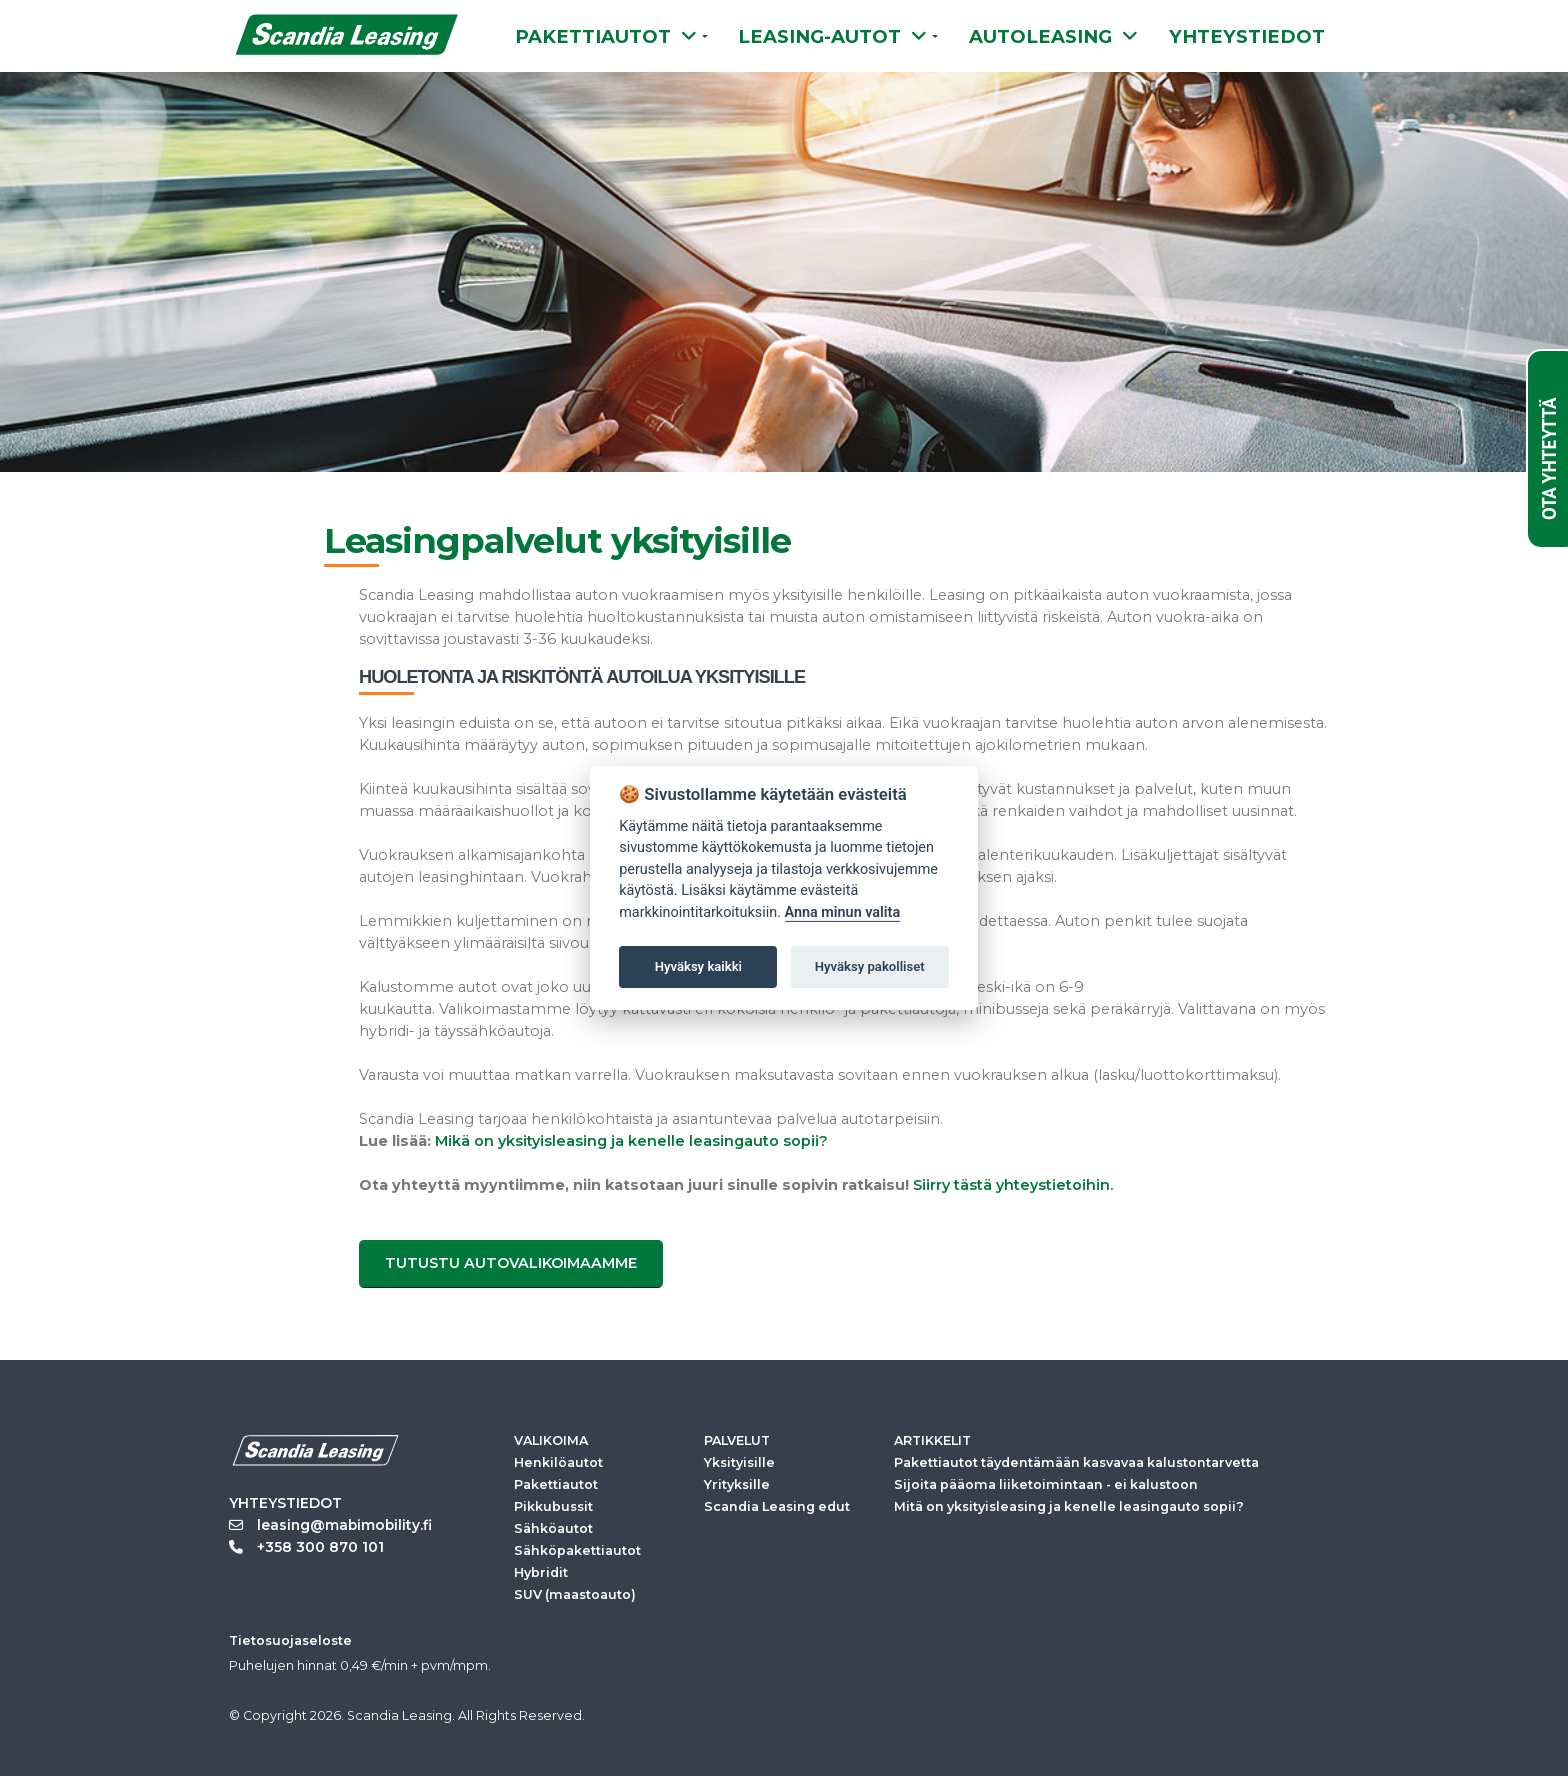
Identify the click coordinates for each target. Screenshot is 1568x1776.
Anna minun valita (843, 912)
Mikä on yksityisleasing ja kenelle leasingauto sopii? (631, 1141)
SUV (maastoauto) (575, 1594)
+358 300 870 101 (306, 1547)
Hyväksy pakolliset (870, 966)
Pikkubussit (553, 1506)
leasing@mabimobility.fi (330, 1525)
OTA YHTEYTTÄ (1549, 459)
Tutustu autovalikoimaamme (511, 1263)
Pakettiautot (556, 1484)
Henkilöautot (558, 1462)
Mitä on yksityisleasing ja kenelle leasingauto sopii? (1069, 1506)
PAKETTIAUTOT (606, 36)
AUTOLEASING (1053, 36)
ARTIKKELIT (932, 1440)
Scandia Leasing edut (777, 1506)
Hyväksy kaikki (698, 966)
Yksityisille (739, 1462)
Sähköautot (553, 1528)
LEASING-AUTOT (832, 36)
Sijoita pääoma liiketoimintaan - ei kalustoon (1046, 1484)
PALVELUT (737, 1440)
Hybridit (541, 1572)
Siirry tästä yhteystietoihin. (1013, 1185)
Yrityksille (737, 1484)
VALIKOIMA (551, 1440)
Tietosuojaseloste (290, 1640)
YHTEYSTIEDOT (1247, 36)
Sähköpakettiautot (577, 1550)
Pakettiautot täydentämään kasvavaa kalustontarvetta (1076, 1462)
